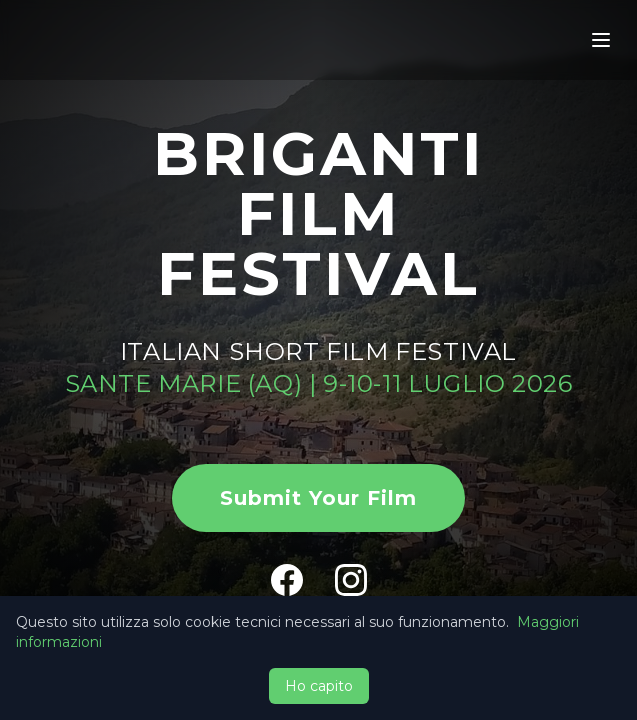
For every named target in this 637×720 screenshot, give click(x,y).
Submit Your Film (318, 498)
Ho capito (319, 686)
